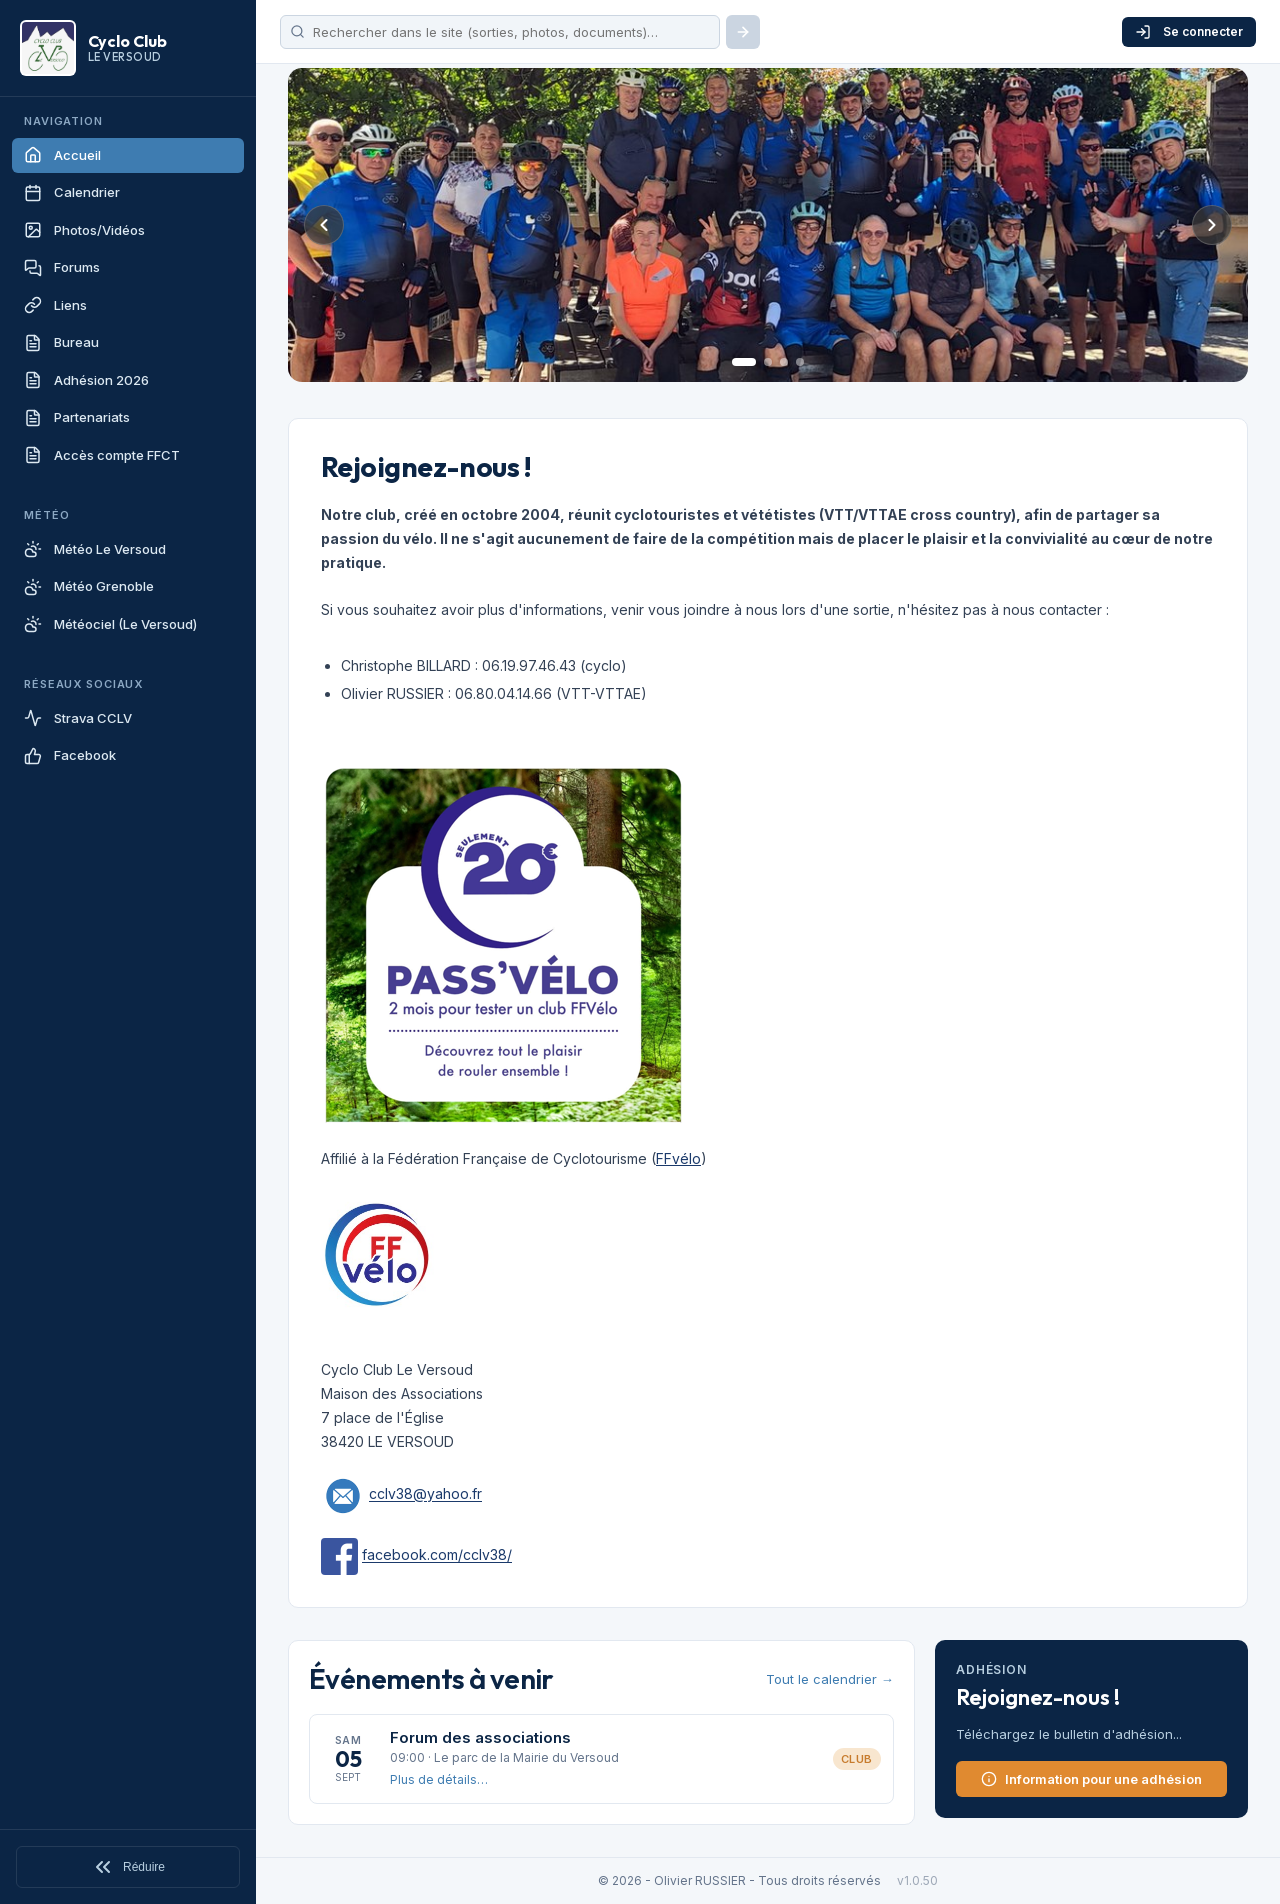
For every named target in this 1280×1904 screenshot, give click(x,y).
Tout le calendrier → (830, 1679)
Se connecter (1189, 32)
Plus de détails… (439, 1779)
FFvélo (678, 1158)
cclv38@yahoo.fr (425, 1494)
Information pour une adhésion (1091, 1779)
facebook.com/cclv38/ (437, 1555)
